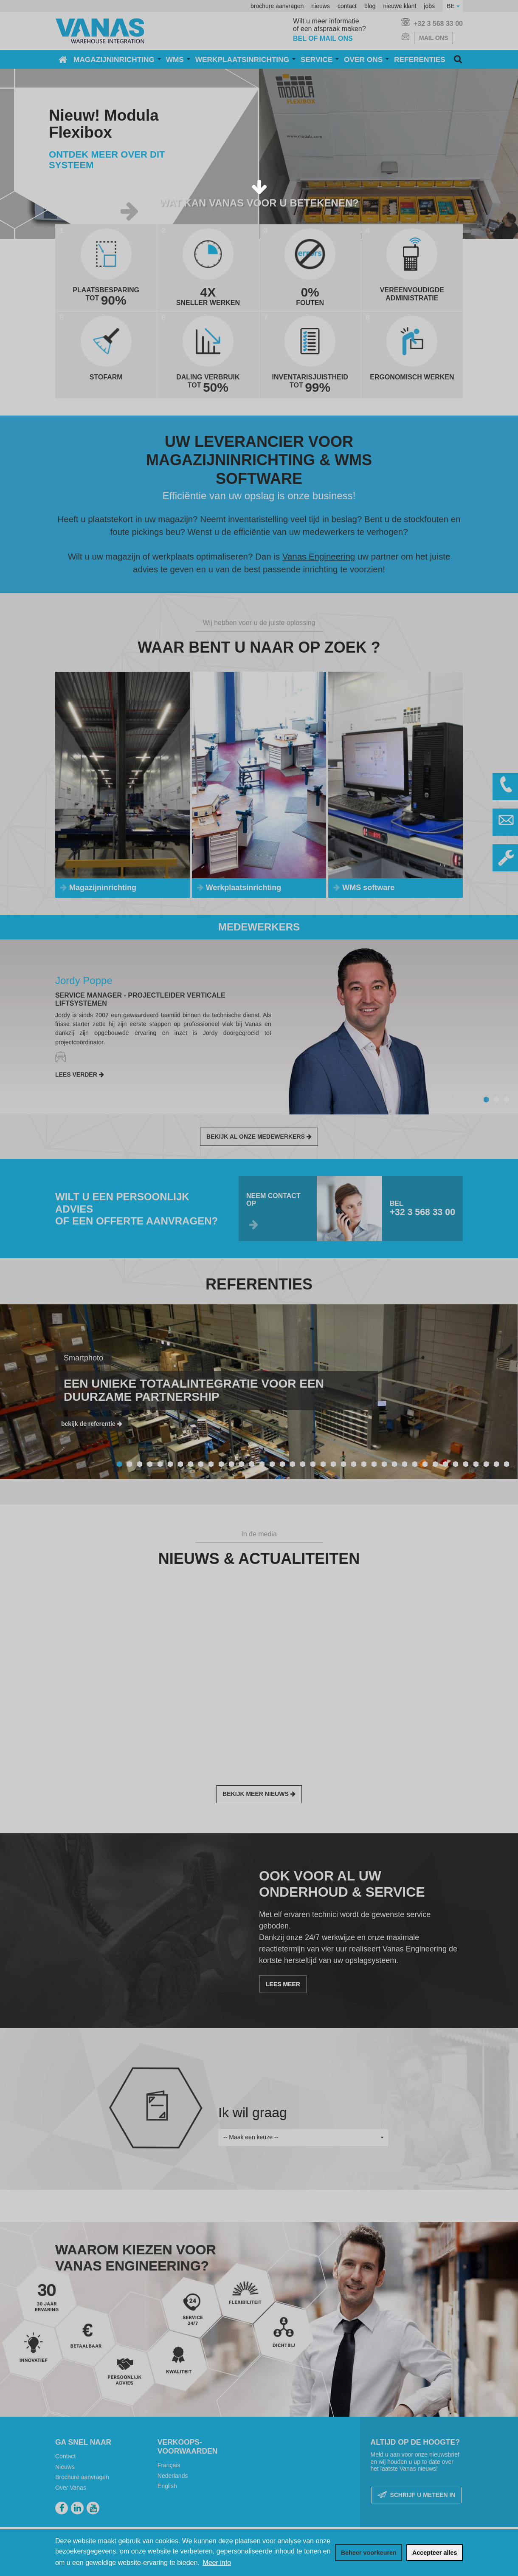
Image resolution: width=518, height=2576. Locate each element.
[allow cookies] (434, 2552)
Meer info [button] (217, 2562)
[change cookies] (368, 2552)
